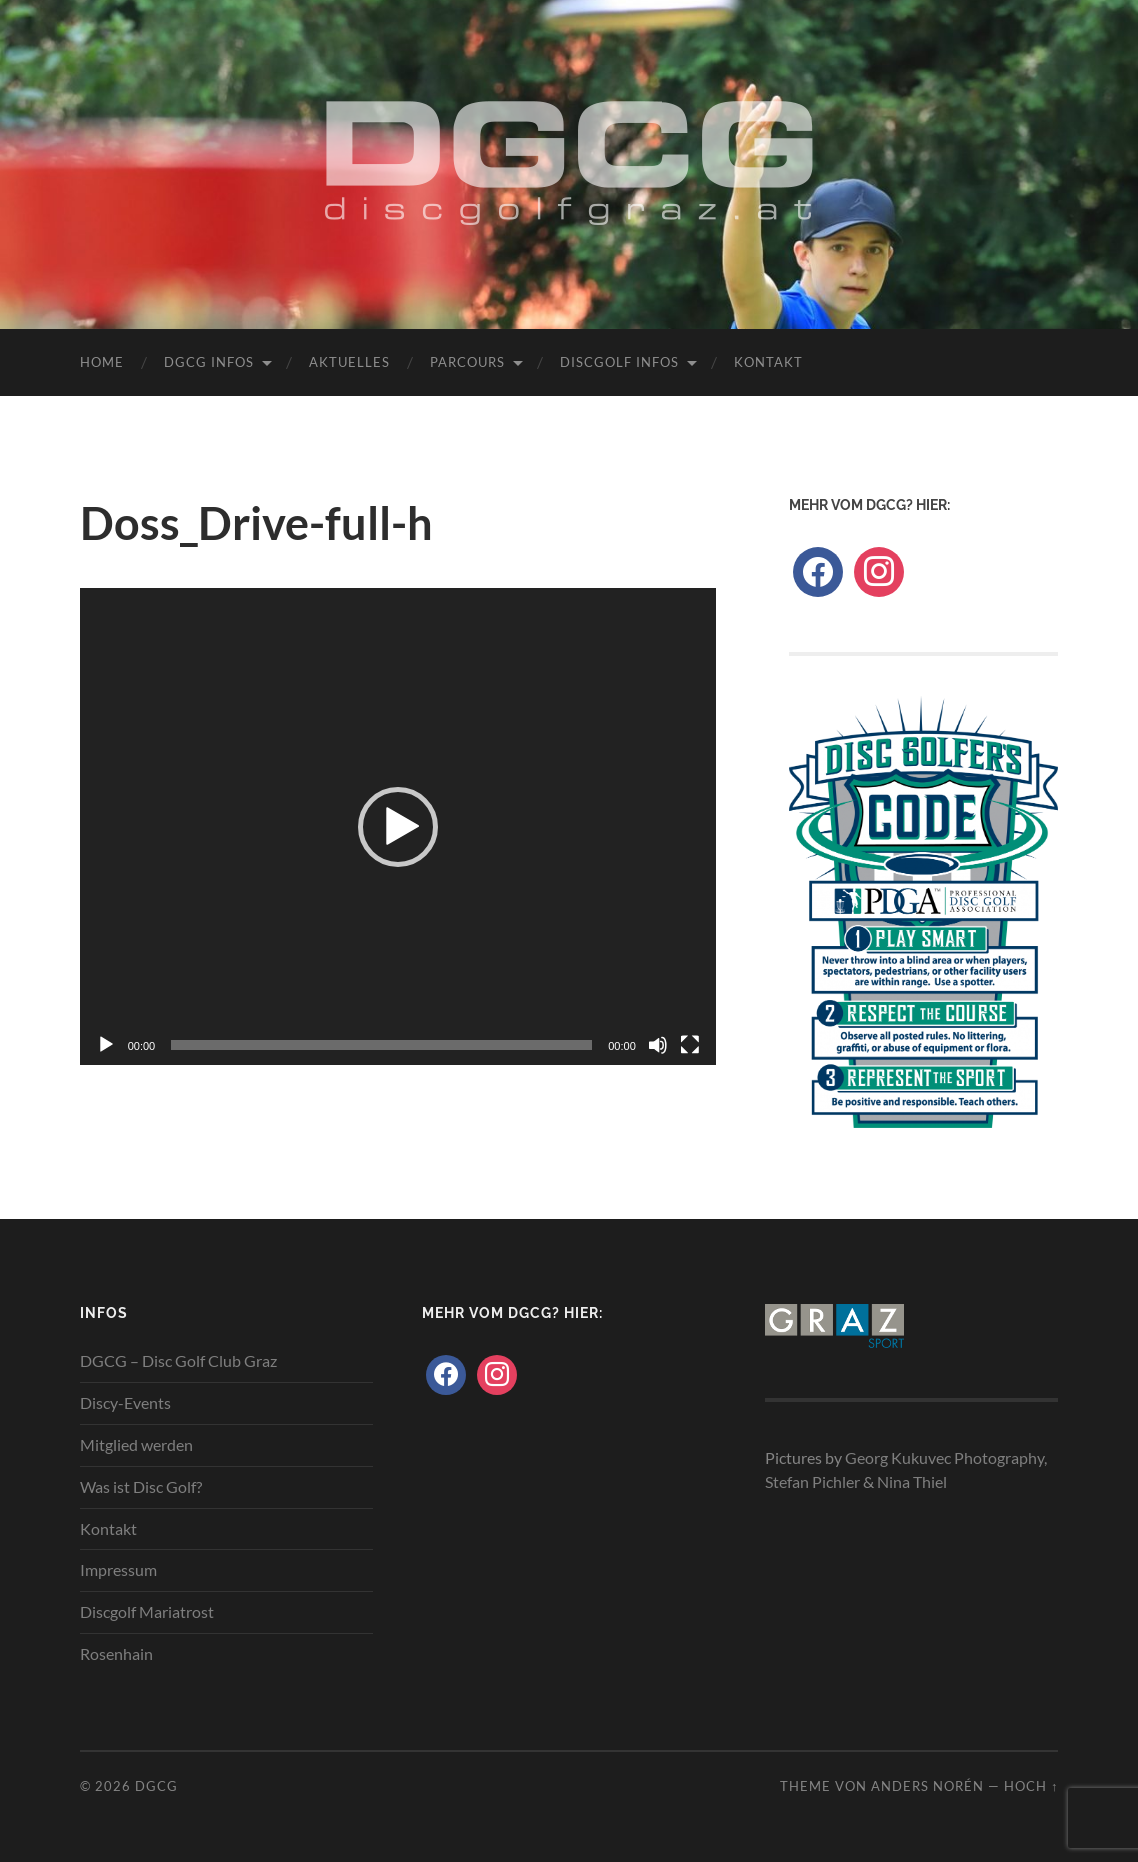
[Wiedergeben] (106, 1045)
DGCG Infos (209, 362)
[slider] (381, 1045)
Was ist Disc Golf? (141, 1486)
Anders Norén (927, 1786)
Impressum (118, 1569)
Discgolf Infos (619, 362)
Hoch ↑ (1031, 1786)
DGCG (156, 1786)
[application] (398, 826)
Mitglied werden (136, 1444)
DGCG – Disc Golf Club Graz (178, 1360)
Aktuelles (349, 362)
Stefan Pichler (812, 1481)
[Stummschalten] (658, 1045)
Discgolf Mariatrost (147, 1611)
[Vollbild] (690, 1045)
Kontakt (768, 362)
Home (102, 362)
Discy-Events (125, 1402)
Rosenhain (116, 1653)
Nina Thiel (912, 1481)
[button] (398, 827)
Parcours (467, 362)
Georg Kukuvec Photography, (946, 1457)
